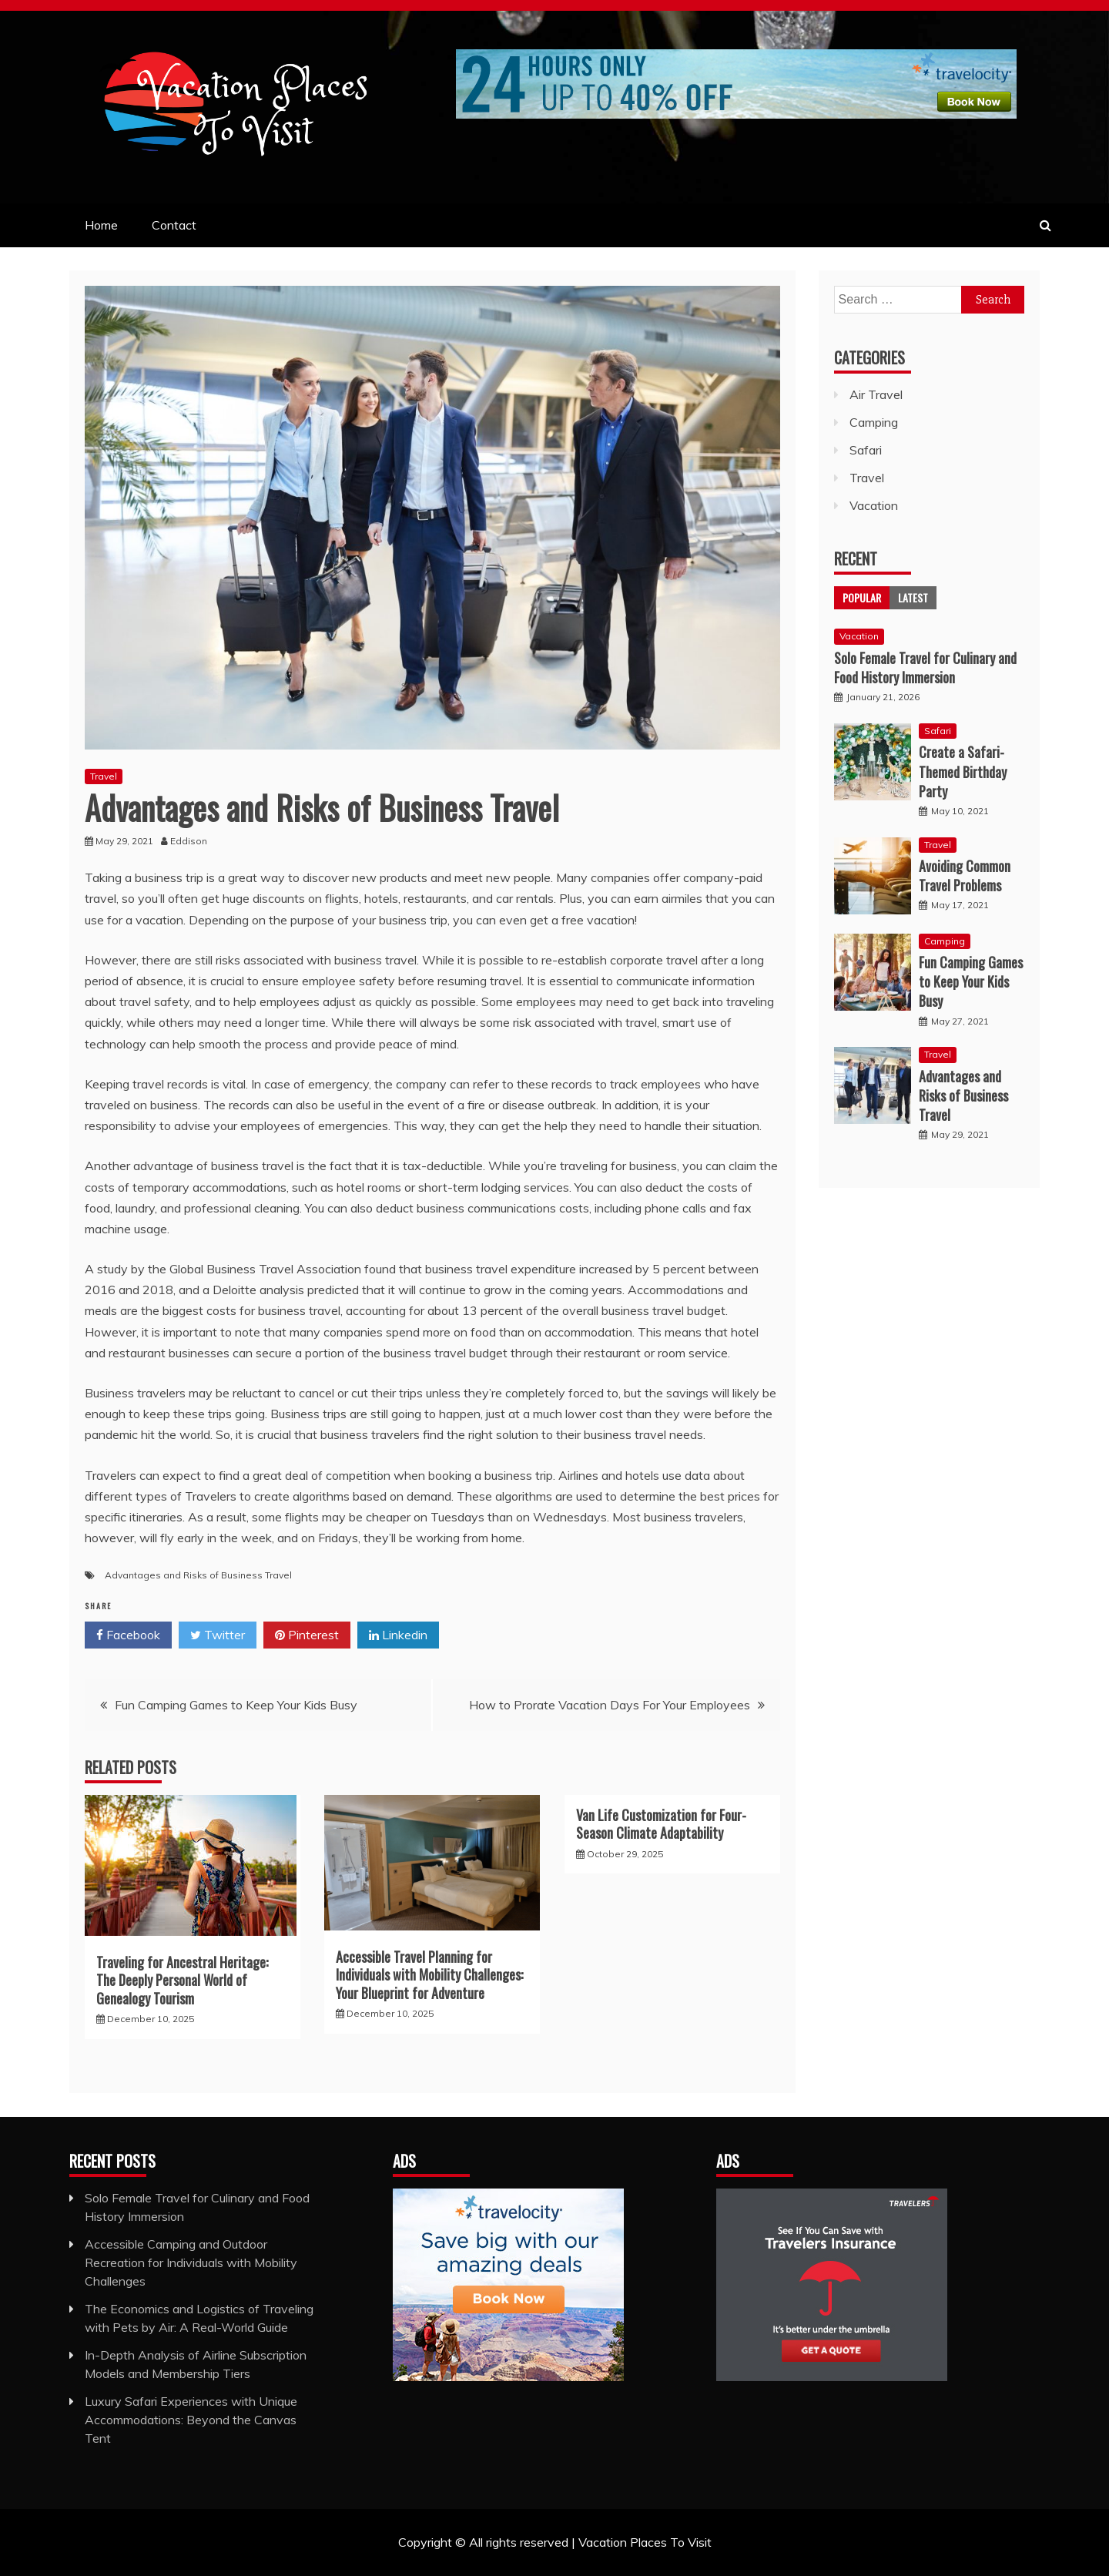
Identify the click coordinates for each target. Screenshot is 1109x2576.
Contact (174, 225)
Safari (865, 450)
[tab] (862, 597)
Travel (103, 776)
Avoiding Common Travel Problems (964, 875)
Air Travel (876, 394)
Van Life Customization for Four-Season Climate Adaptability (661, 1824)
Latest (913, 597)
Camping (873, 422)
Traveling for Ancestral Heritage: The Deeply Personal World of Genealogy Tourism (182, 1980)
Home (101, 225)
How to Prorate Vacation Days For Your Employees (609, 1704)
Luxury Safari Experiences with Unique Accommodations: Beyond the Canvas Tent (191, 2419)
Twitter (217, 1635)
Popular (862, 597)
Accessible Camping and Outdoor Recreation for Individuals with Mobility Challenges (191, 2262)
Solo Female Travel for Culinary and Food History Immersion (925, 667)
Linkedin (398, 1635)
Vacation (873, 505)
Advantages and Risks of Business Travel (198, 1575)
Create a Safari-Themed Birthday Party (963, 771)
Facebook (128, 1635)
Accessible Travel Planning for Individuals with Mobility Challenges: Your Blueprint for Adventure (429, 1975)
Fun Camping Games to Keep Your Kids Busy (236, 1704)
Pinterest (307, 1635)
